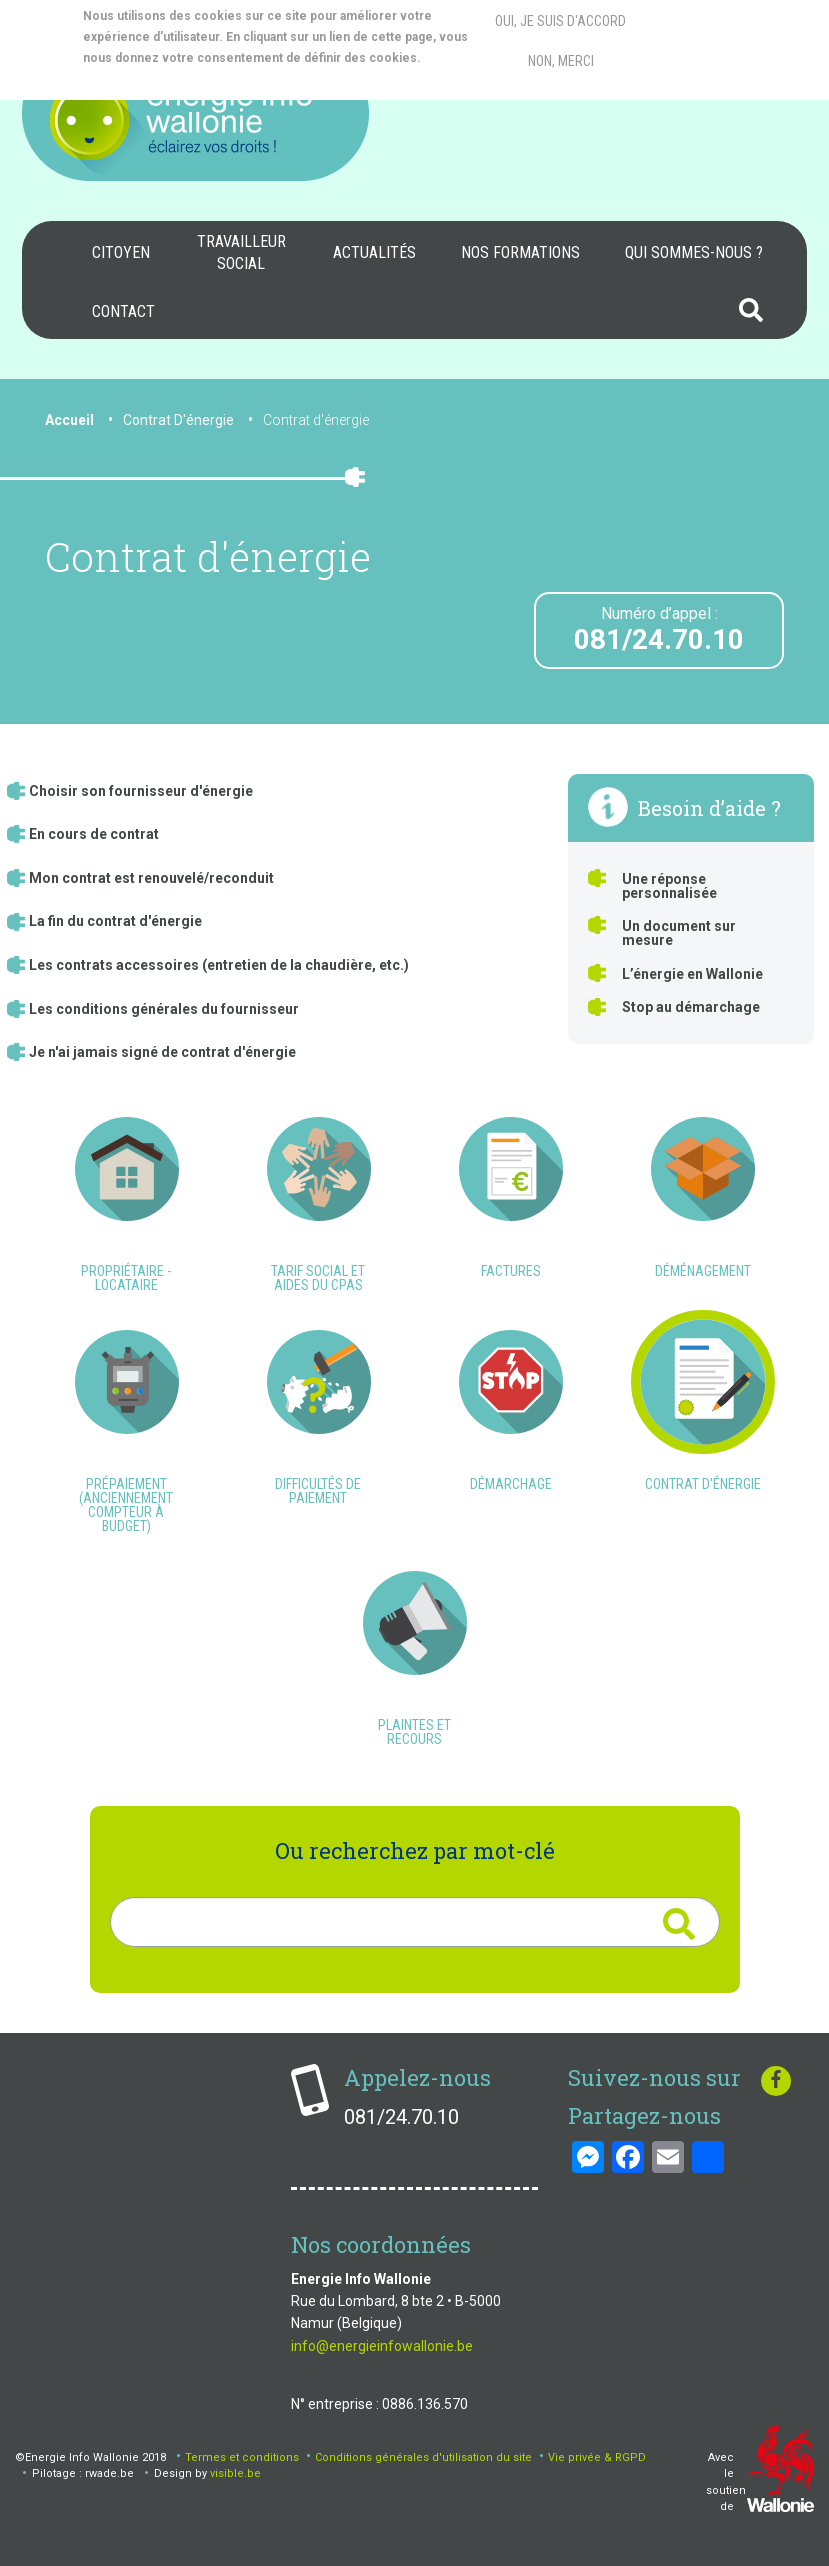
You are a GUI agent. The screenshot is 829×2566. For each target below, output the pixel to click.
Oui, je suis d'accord (560, 21)
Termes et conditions (242, 2457)
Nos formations (520, 252)
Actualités (374, 252)
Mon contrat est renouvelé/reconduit (151, 878)
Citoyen (121, 252)
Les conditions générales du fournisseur (164, 1009)
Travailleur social (241, 252)
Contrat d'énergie (316, 420)
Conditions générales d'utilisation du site (423, 2457)
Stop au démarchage (691, 1007)
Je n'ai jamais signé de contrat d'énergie (162, 1052)
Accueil (69, 420)
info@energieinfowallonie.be (382, 2346)
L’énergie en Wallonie (692, 974)
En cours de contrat (94, 834)
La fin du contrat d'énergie (115, 921)
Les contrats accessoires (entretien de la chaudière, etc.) (219, 965)
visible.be (235, 2473)
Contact (123, 311)
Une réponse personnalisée (669, 886)
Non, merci (561, 61)
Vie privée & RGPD (597, 2457)
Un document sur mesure (679, 933)
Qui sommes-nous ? (694, 252)
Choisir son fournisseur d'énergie (141, 791)
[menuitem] (121, 253)
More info (162, 79)
